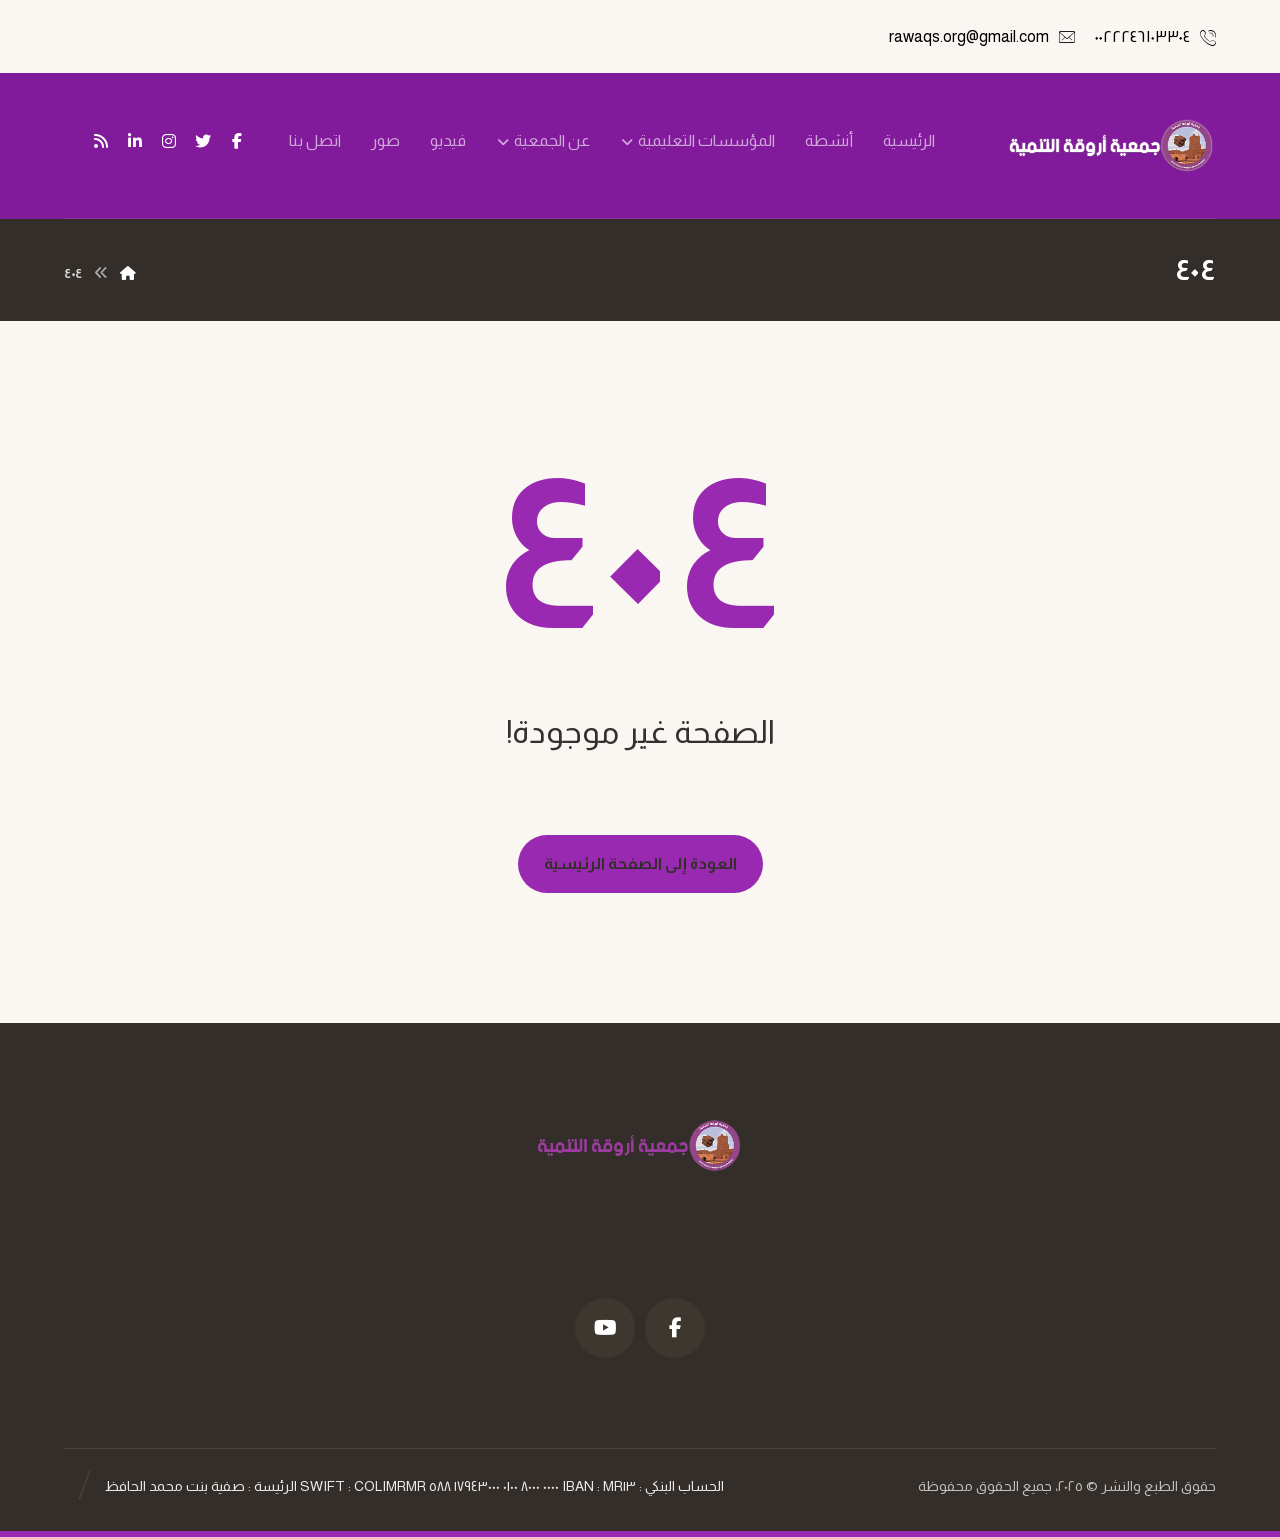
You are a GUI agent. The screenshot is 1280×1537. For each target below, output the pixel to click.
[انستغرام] (169, 141)
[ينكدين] (135, 141)
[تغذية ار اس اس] (101, 141)
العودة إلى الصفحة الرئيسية (640, 863)
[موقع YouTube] (605, 1328)
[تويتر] (203, 141)
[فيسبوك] (237, 141)
